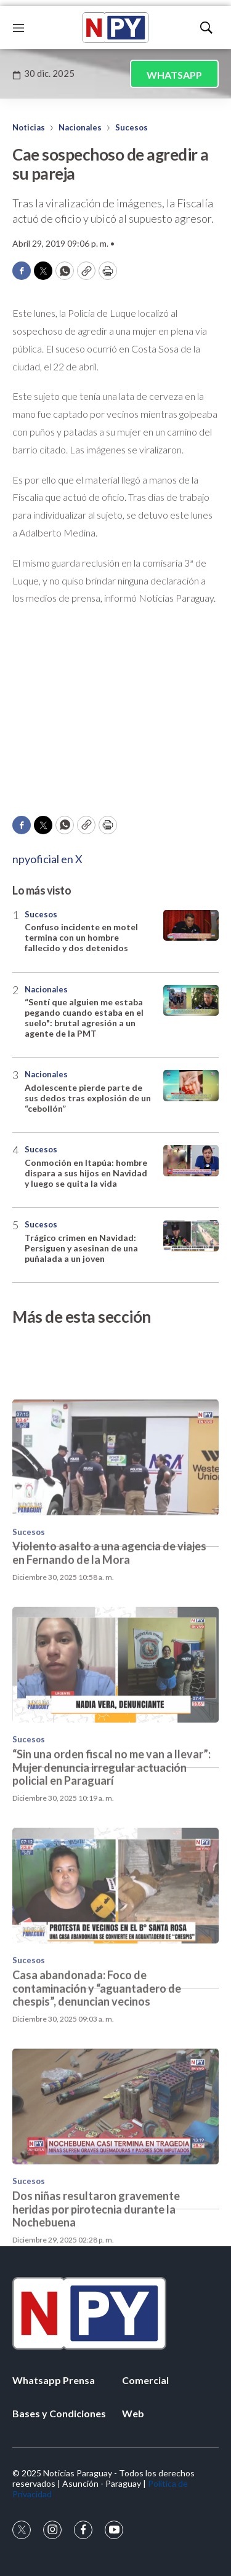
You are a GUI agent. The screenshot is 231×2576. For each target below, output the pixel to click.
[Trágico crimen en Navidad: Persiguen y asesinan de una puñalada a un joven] (191, 1235)
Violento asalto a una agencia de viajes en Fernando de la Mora (109, 1617)
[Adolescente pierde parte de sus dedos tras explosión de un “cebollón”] (191, 1085)
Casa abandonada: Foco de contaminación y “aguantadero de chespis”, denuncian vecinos (96, 2052)
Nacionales (80, 127)
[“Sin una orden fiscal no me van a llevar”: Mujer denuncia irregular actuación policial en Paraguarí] (115, 1729)
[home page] (115, 27)
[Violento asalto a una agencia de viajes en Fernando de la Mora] (115, 1521)
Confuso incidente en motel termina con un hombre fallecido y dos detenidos (81, 937)
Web (133, 2413)
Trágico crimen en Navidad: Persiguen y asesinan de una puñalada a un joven (81, 1248)
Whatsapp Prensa (53, 2380)
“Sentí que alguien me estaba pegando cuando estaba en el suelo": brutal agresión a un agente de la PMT (84, 1017)
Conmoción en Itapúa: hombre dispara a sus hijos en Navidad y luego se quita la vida (86, 1173)
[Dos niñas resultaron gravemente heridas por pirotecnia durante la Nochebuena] (115, 2171)
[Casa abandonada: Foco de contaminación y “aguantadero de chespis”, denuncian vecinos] (115, 1950)
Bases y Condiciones (59, 2413)
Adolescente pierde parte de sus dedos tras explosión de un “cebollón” (88, 1098)
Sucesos (131, 127)
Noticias (28, 127)
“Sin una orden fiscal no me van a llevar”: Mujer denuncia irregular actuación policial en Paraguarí (111, 1831)
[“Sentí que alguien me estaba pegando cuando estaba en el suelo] (191, 1000)
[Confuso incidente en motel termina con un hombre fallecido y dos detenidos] (191, 925)
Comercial (145, 2380)
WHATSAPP (174, 75)
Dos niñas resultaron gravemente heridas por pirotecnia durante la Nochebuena (96, 2273)
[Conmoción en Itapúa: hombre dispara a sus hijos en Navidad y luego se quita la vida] (191, 1160)
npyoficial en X (47, 859)
